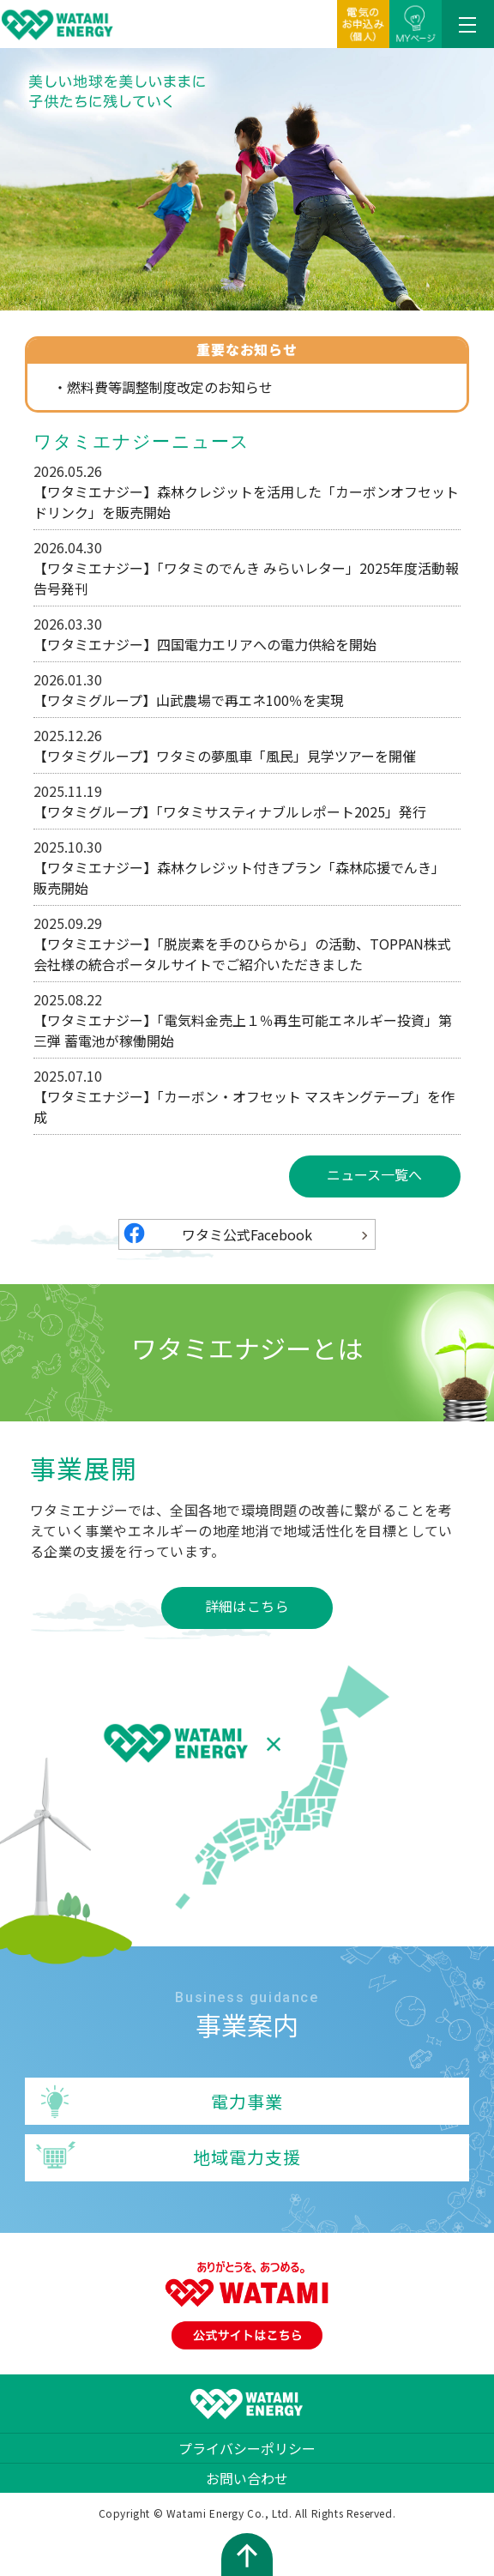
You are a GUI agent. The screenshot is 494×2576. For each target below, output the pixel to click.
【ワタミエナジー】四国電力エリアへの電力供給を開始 (205, 644)
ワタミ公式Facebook (247, 1234)
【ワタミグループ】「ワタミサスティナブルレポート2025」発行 (229, 811)
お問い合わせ (247, 2478)
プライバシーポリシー (247, 2448)
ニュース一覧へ (374, 1174)
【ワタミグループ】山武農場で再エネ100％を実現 (188, 700)
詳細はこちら (247, 1606)
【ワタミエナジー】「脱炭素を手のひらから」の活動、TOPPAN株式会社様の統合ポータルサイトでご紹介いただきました (242, 953)
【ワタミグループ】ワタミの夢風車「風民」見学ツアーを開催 (224, 755)
